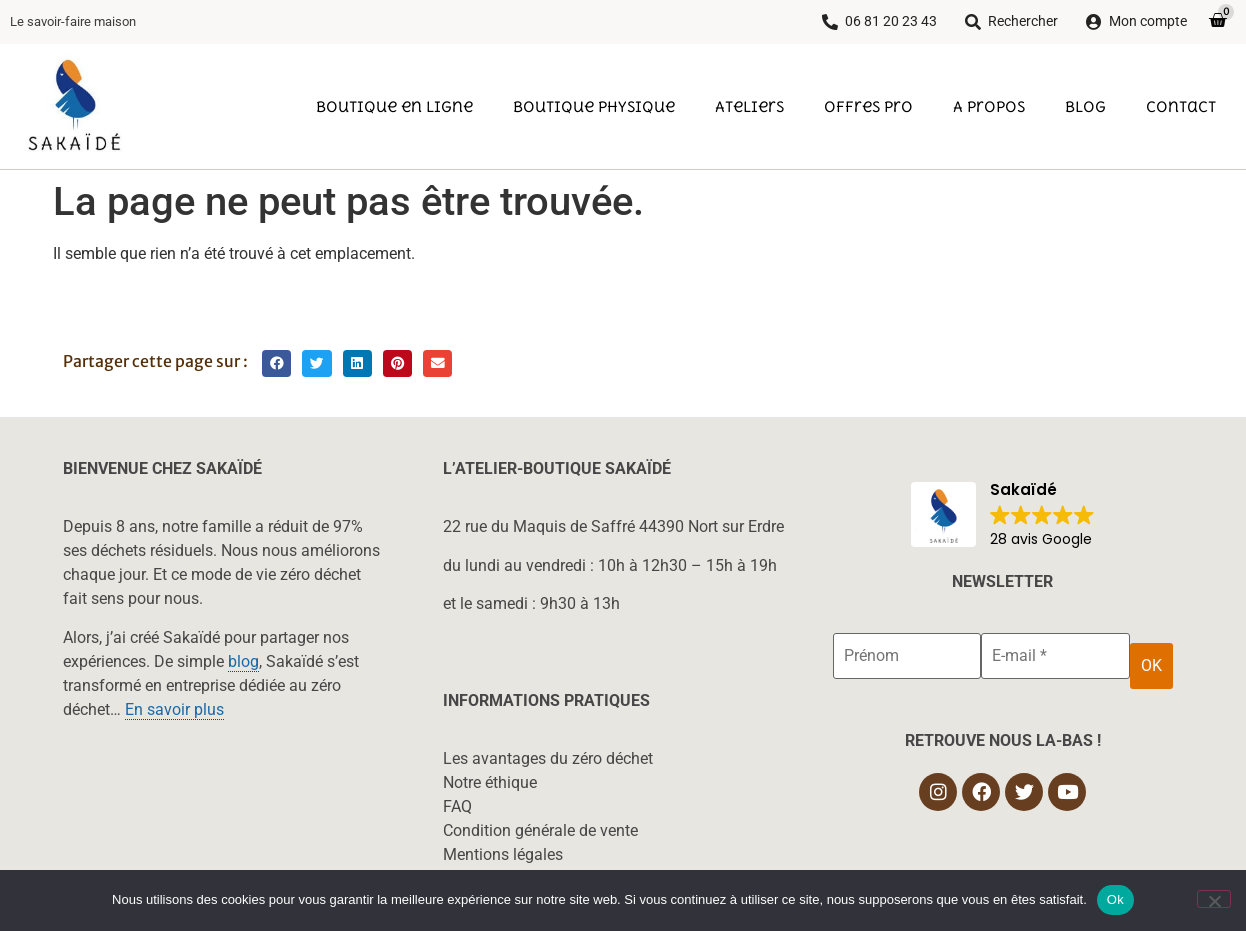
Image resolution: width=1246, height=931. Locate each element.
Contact (1181, 106)
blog (243, 661)
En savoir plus (174, 709)
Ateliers (749, 106)
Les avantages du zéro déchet (548, 758)
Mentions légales (503, 854)
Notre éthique (490, 782)
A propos (989, 106)
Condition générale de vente (540, 830)
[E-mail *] (1055, 656)
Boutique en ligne (394, 106)
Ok (1115, 899)
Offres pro (868, 106)
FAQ (457, 806)
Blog (1085, 106)
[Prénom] (907, 656)
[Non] (1214, 899)
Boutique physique (594, 106)
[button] (276, 363)
